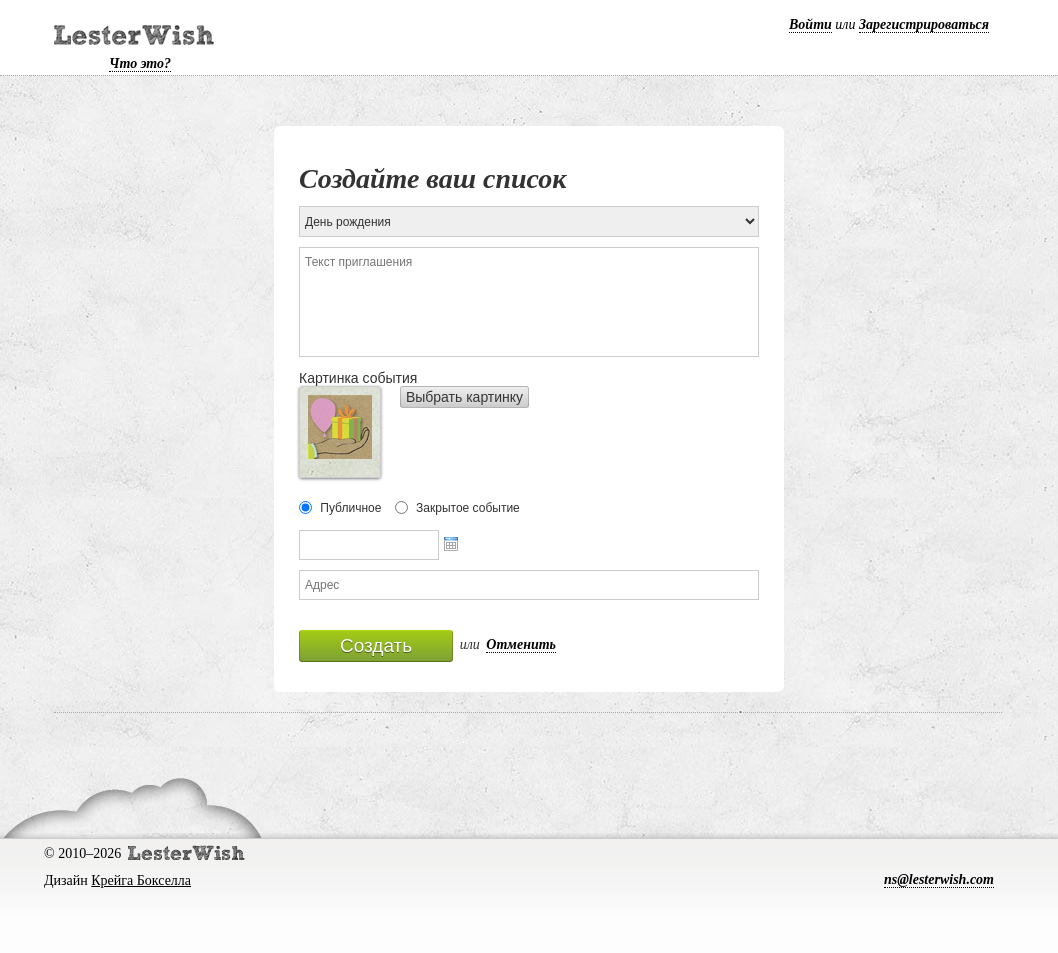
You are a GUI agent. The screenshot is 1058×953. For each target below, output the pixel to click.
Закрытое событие (468, 508)
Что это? (140, 63)
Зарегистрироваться (924, 24)
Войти (810, 24)
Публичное (350, 508)
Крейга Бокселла (141, 880)
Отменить (521, 644)
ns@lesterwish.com (939, 879)
